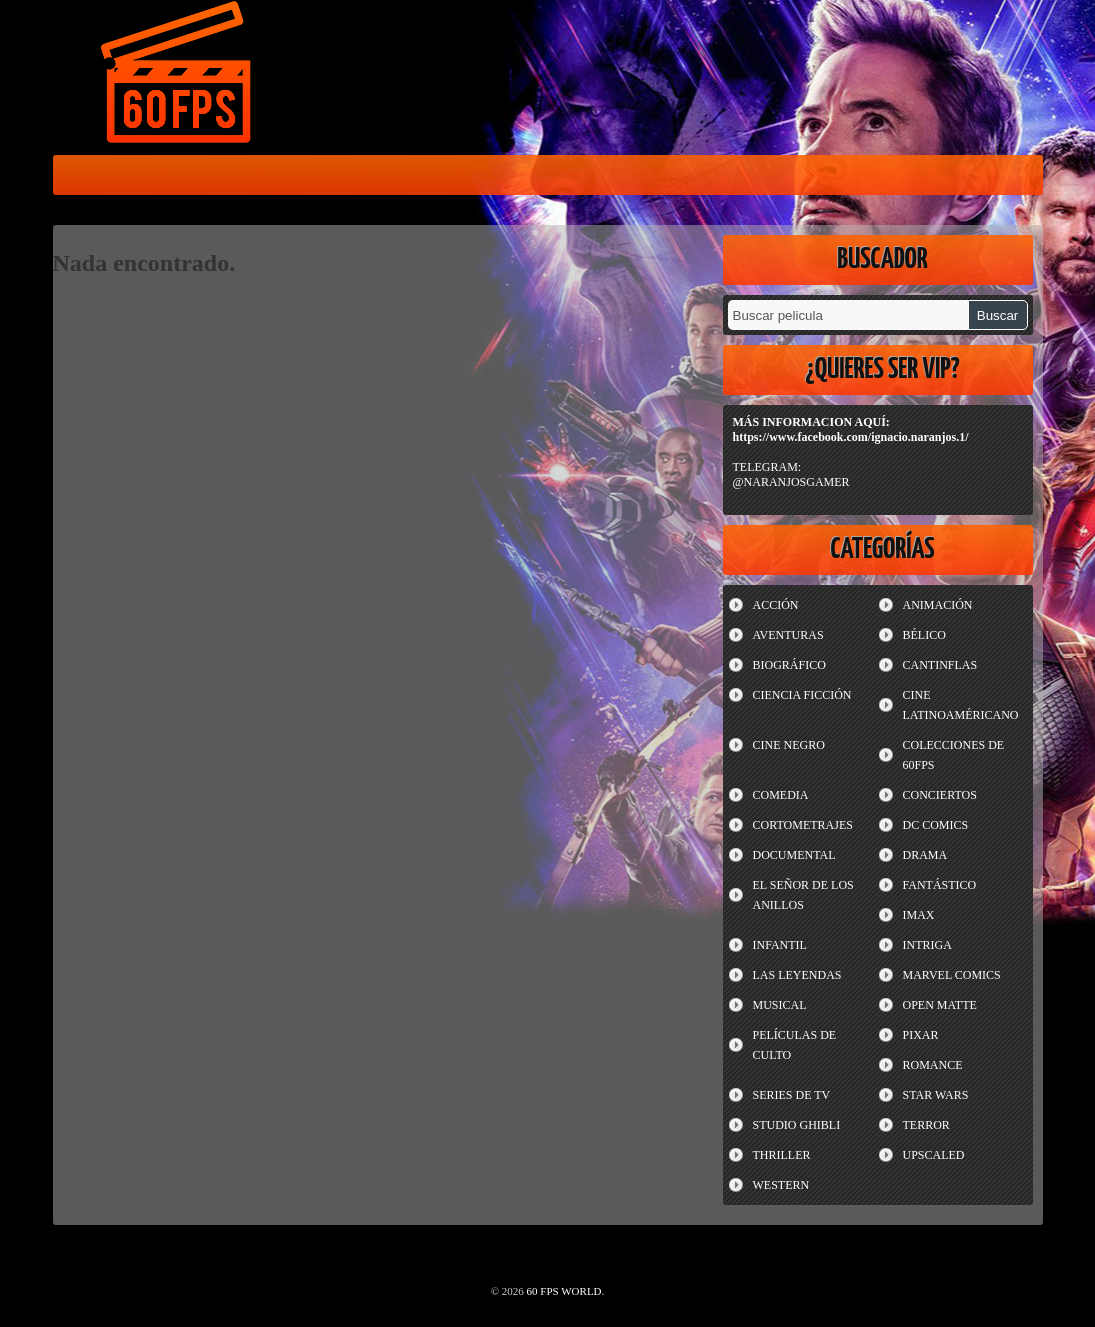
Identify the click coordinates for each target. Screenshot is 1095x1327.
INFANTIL (780, 945)
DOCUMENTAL (794, 855)
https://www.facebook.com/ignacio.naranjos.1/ (851, 437)
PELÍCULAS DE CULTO (795, 1045)
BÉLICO (924, 635)
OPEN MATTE (940, 1005)
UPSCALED (934, 1155)
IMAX (919, 915)
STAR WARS (936, 1095)
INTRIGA (927, 945)
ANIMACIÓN (938, 605)
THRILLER (782, 1155)
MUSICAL (780, 1005)
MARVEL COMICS (952, 975)
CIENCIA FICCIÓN (802, 695)
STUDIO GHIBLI (797, 1125)
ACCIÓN (776, 605)
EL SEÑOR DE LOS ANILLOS (803, 895)
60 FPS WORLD (178, 76)
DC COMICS (936, 825)
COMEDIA (781, 795)
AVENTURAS (788, 635)
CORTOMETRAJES (803, 825)
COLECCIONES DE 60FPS (954, 755)
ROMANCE (933, 1065)
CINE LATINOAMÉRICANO (961, 705)
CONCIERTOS (940, 795)
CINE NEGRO (789, 745)
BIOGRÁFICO (789, 665)
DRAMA (925, 855)
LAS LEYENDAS (797, 975)
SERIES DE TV (792, 1095)
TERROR (926, 1125)
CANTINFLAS (940, 665)
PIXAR (921, 1035)
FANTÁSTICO (940, 885)
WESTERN (781, 1185)
